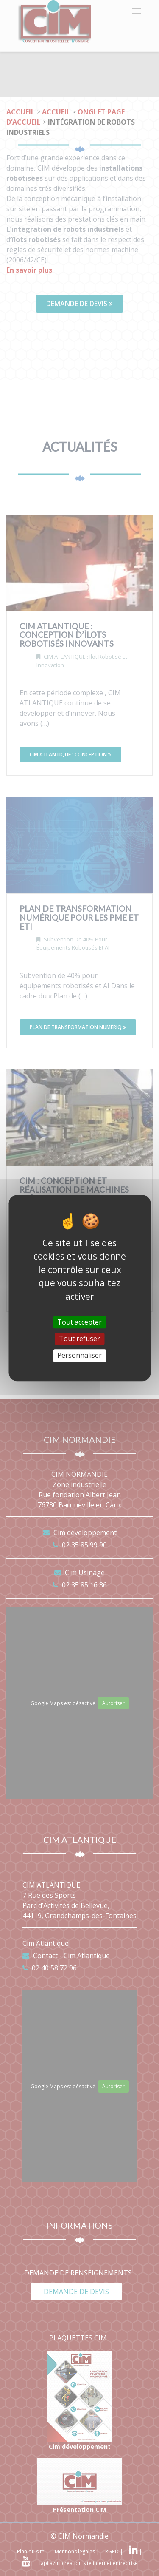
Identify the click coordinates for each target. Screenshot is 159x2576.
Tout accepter (79, 1322)
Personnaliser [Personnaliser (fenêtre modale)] (79, 1355)
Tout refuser (79, 1338)
